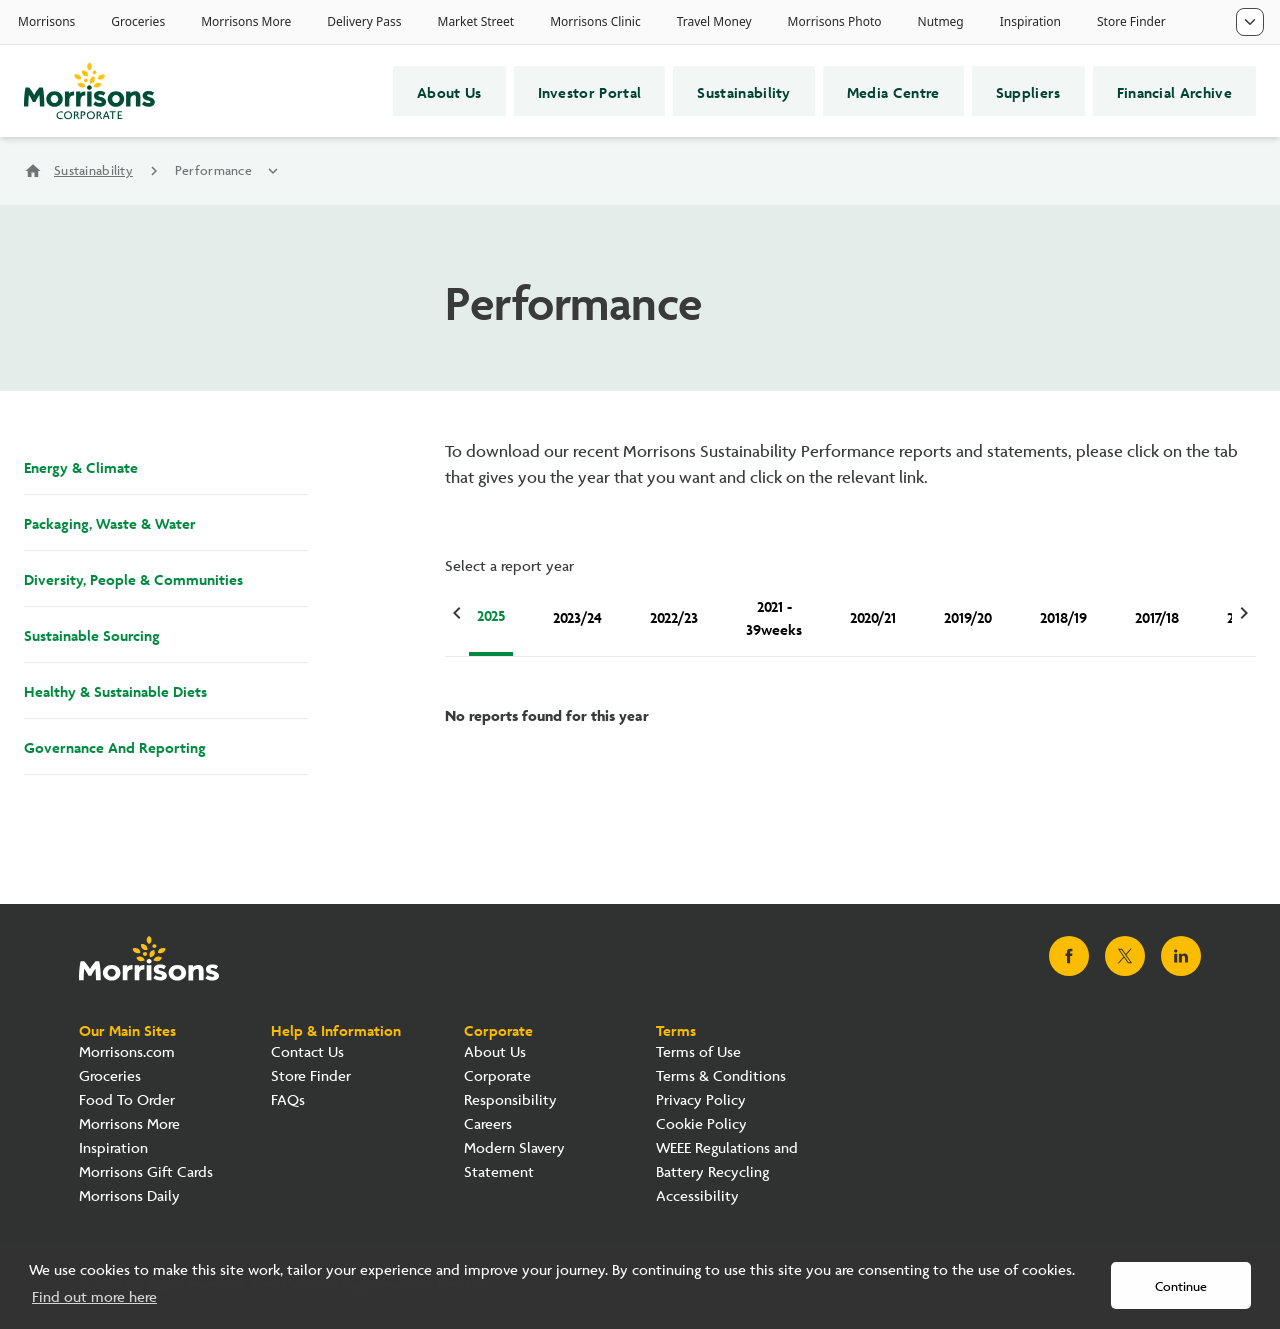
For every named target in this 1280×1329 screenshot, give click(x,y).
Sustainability (743, 91)
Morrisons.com (127, 1052)
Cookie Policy (701, 1124)
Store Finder (311, 1076)
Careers (488, 1124)
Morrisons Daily (129, 1196)
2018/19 (1063, 616)
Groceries (110, 1076)
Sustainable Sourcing (92, 634)
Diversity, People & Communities (133, 578)
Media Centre (893, 91)
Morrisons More (129, 1124)
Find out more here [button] (94, 1297)
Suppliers (1028, 91)
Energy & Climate (81, 466)
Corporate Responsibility (510, 1088)
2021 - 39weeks (774, 616)
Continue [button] (1181, 1287)
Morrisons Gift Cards (146, 1172)
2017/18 (1157, 616)
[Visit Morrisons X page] (1125, 956)
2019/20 (968, 616)
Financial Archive (1174, 91)
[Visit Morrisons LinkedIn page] (1181, 956)
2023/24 (577, 616)
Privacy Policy (701, 1100)
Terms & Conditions (721, 1076)
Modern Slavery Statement (514, 1160)
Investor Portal (590, 91)
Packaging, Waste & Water (110, 522)
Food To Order (127, 1100)
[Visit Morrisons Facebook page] (1069, 956)
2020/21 (873, 616)
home (33, 171)
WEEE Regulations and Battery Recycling (727, 1160)
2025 (491, 614)
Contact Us (307, 1052)
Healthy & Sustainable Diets (115, 690)
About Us (449, 91)
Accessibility (697, 1196)
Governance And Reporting (115, 746)
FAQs (288, 1100)
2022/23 (674, 616)
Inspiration (113, 1148)
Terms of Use (698, 1052)
